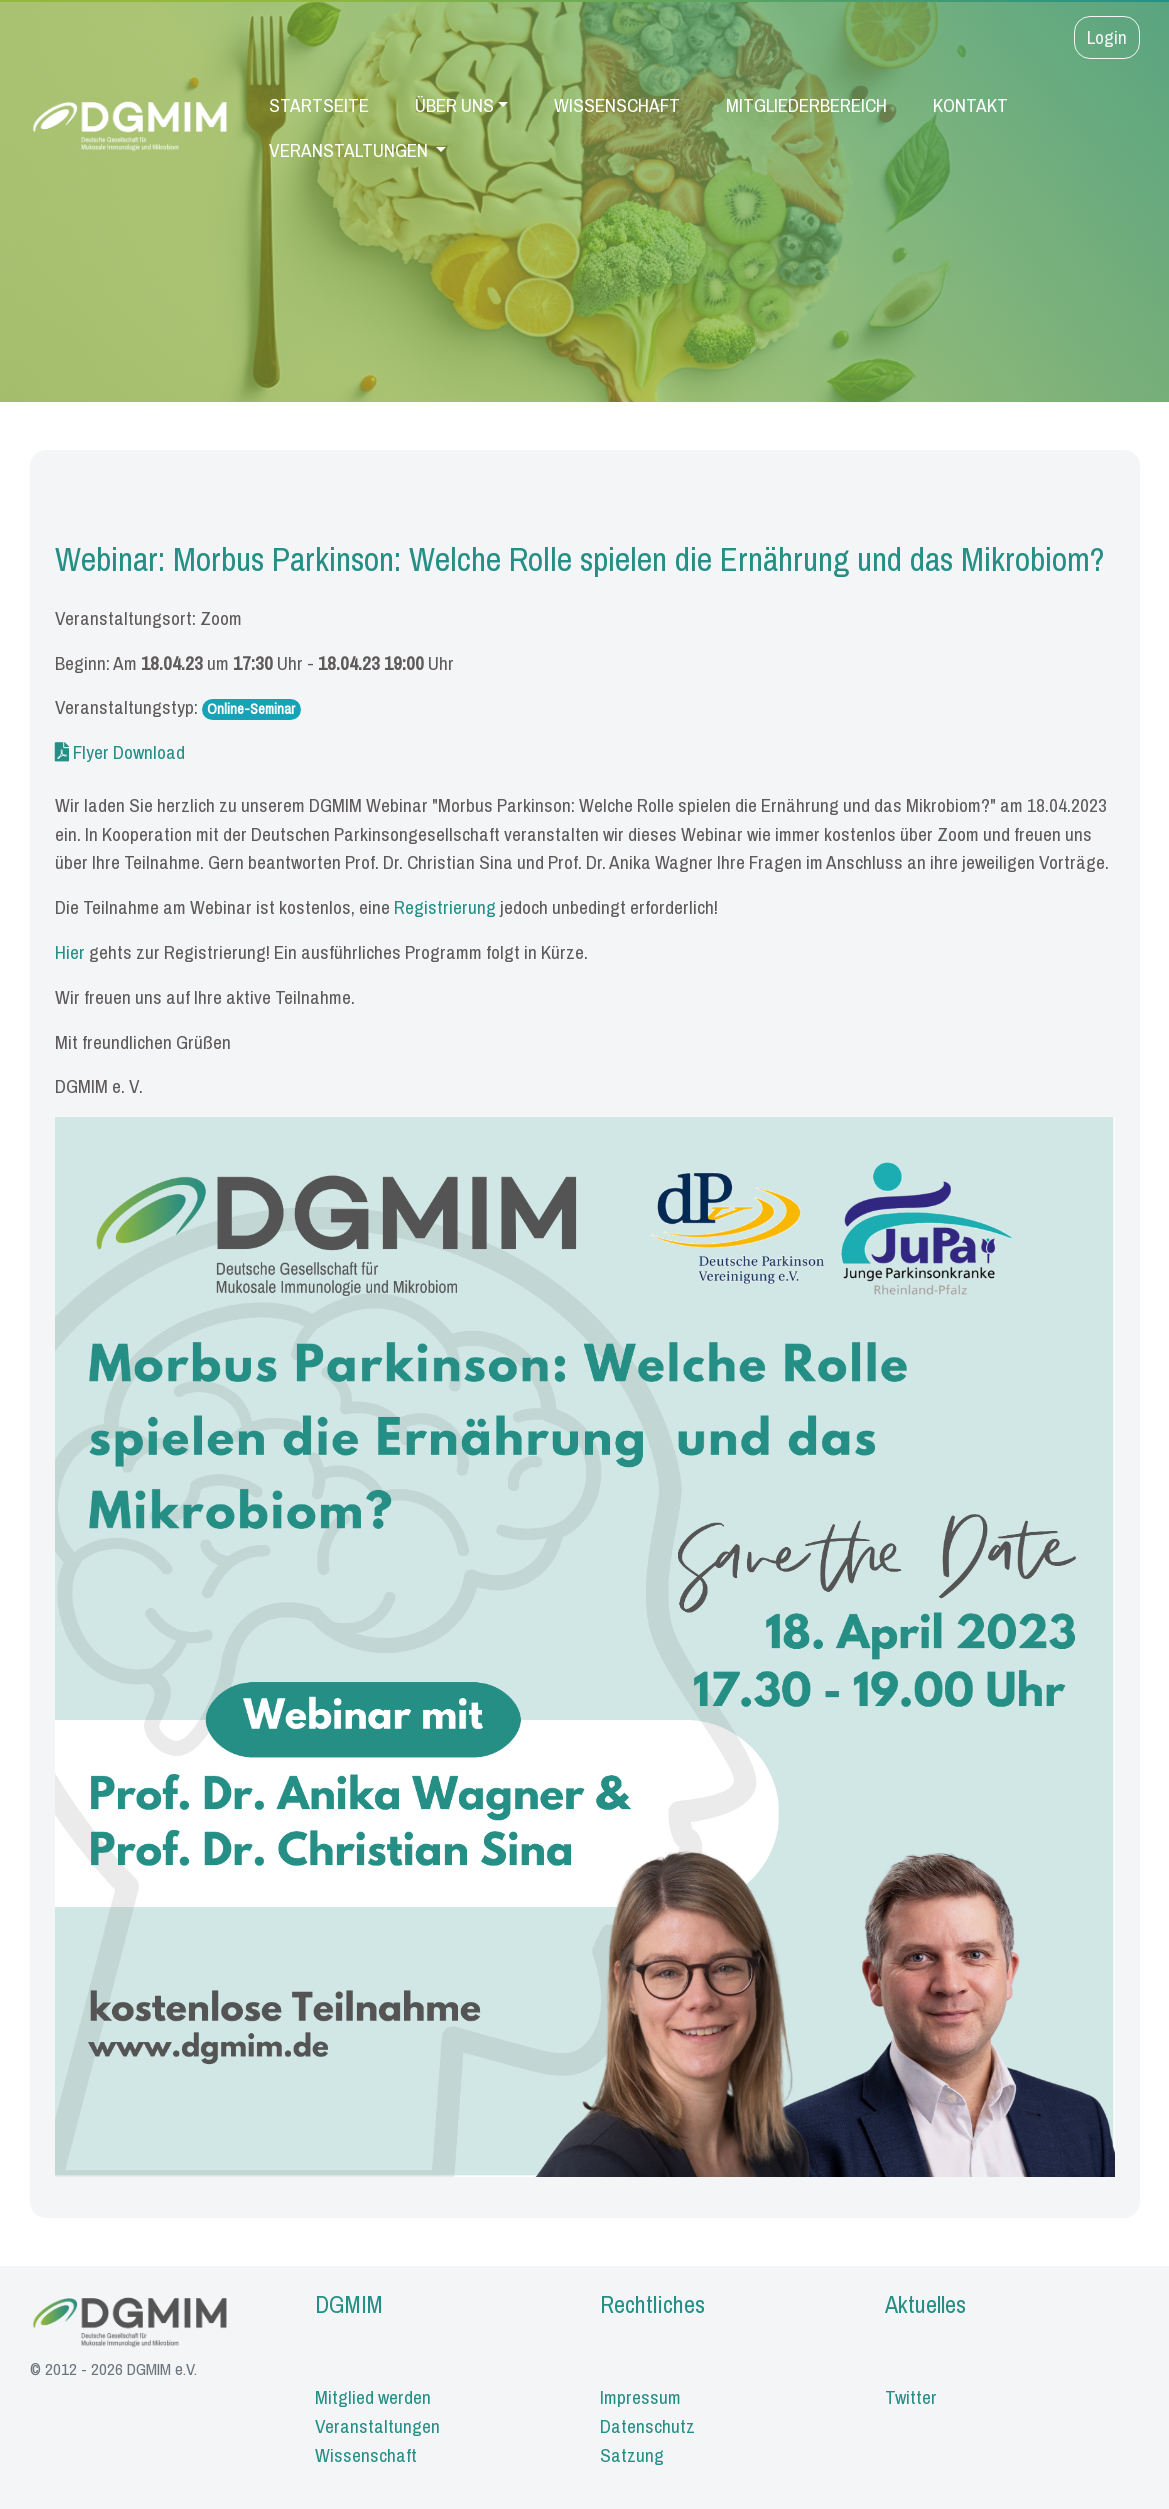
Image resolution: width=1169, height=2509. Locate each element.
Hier (70, 952)
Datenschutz (647, 2426)
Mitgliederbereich (806, 105)
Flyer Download (120, 752)
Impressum (640, 2397)
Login (1107, 37)
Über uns (454, 105)
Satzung (632, 2455)
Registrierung (445, 907)
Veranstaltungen (350, 150)
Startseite (319, 105)
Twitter (911, 2397)
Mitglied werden (373, 2397)
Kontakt (970, 105)
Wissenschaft (617, 105)
